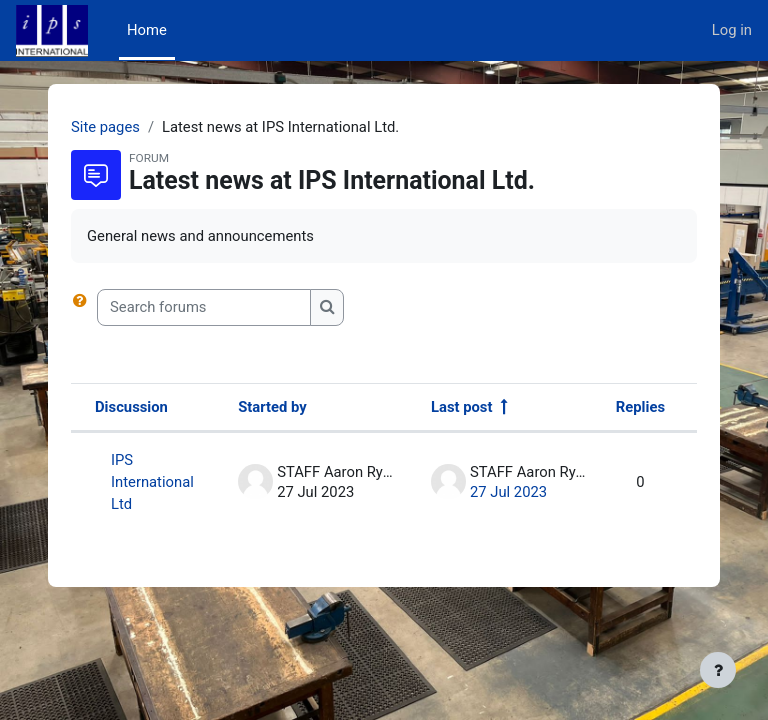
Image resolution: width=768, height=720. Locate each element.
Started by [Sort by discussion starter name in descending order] (272, 407)
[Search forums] (204, 307)
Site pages (105, 127)
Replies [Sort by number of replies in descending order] (640, 407)
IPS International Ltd (152, 482)
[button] (84, 307)
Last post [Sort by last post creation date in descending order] (462, 407)
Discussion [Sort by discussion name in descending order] (131, 407)
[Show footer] (718, 670)
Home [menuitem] (147, 30)
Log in (732, 30)
